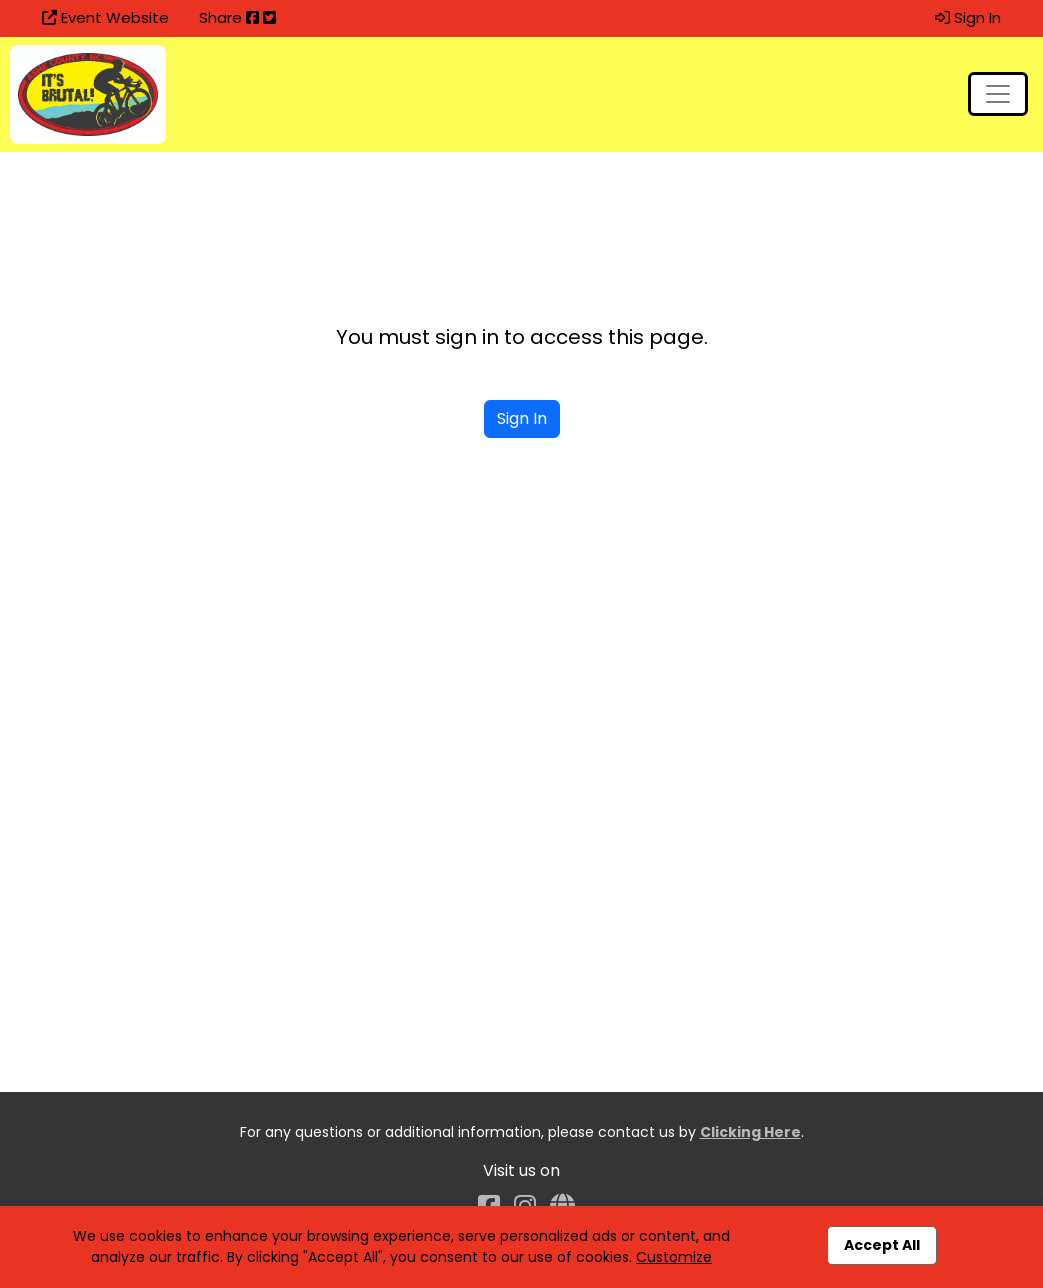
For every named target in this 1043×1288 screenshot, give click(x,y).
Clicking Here (750, 1132)
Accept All (882, 1245)
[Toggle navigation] (998, 94)
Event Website (105, 17)
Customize (674, 1257)
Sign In (968, 17)
